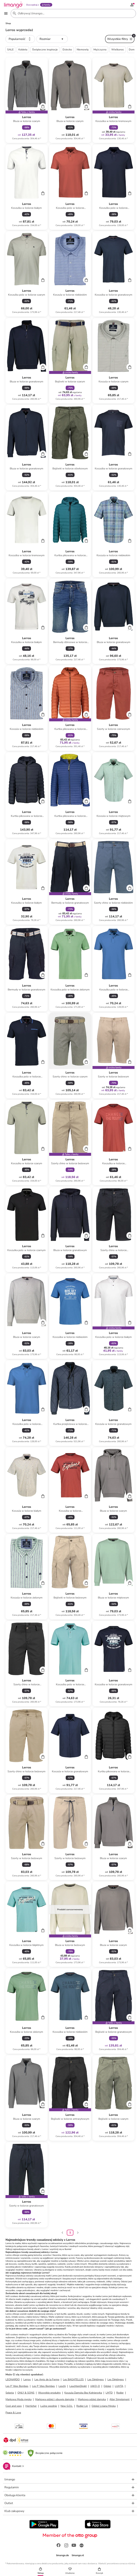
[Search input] (73, 15)
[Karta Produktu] (26, 102)
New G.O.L (67, 2408)
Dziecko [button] (67, 52)
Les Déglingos (95, 2381)
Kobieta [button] (22, 52)
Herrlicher (31, 2408)
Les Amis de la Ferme (46, 2381)
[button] (20, 41)
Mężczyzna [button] (100, 52)
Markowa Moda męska (18, 2401)
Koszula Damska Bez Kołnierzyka (83, 2394)
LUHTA (119, 2388)
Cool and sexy (14, 2408)
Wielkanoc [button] (117, 52)
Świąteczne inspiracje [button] (45, 52)
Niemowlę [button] (83, 52)
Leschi (62, 2388)
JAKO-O (95, 2388)
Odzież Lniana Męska (104, 2408)
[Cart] (43, 108)
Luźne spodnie (48, 2408)
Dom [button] (131, 52)
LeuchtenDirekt (78, 2388)
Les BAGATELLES (73, 2381)
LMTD (109, 2394)
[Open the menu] (7, 14)
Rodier (120, 2394)
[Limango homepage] (15, 5)
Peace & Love (13, 2414)
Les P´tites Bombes (17, 2388)
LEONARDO (13, 2381)
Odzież (107, 2388)
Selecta (10, 2394)
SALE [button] (10, 52)
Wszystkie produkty (49, 2394)
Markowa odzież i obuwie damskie (54, 2401)
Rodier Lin (82, 2408)
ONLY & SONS (25, 2394)
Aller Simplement (119, 2401)
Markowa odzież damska (92, 2401)
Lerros (27, 2381)
